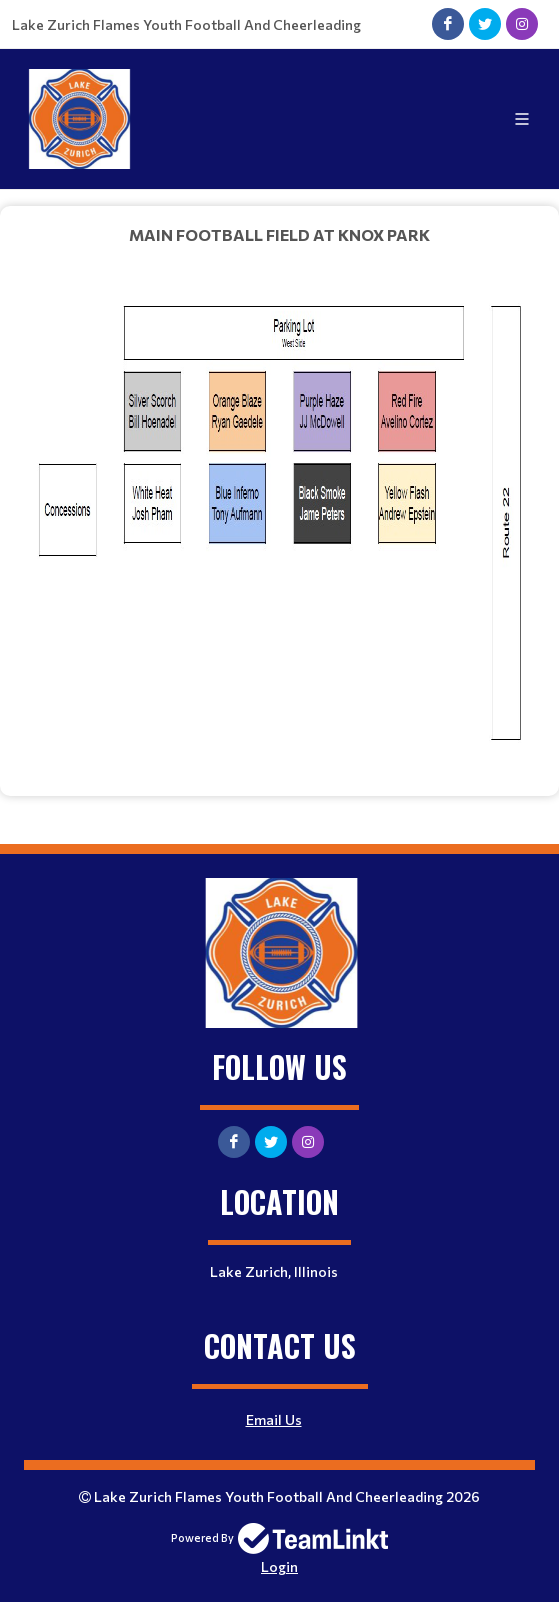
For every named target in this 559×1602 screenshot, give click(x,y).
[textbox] (279, 493)
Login (279, 1566)
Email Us (274, 1419)
